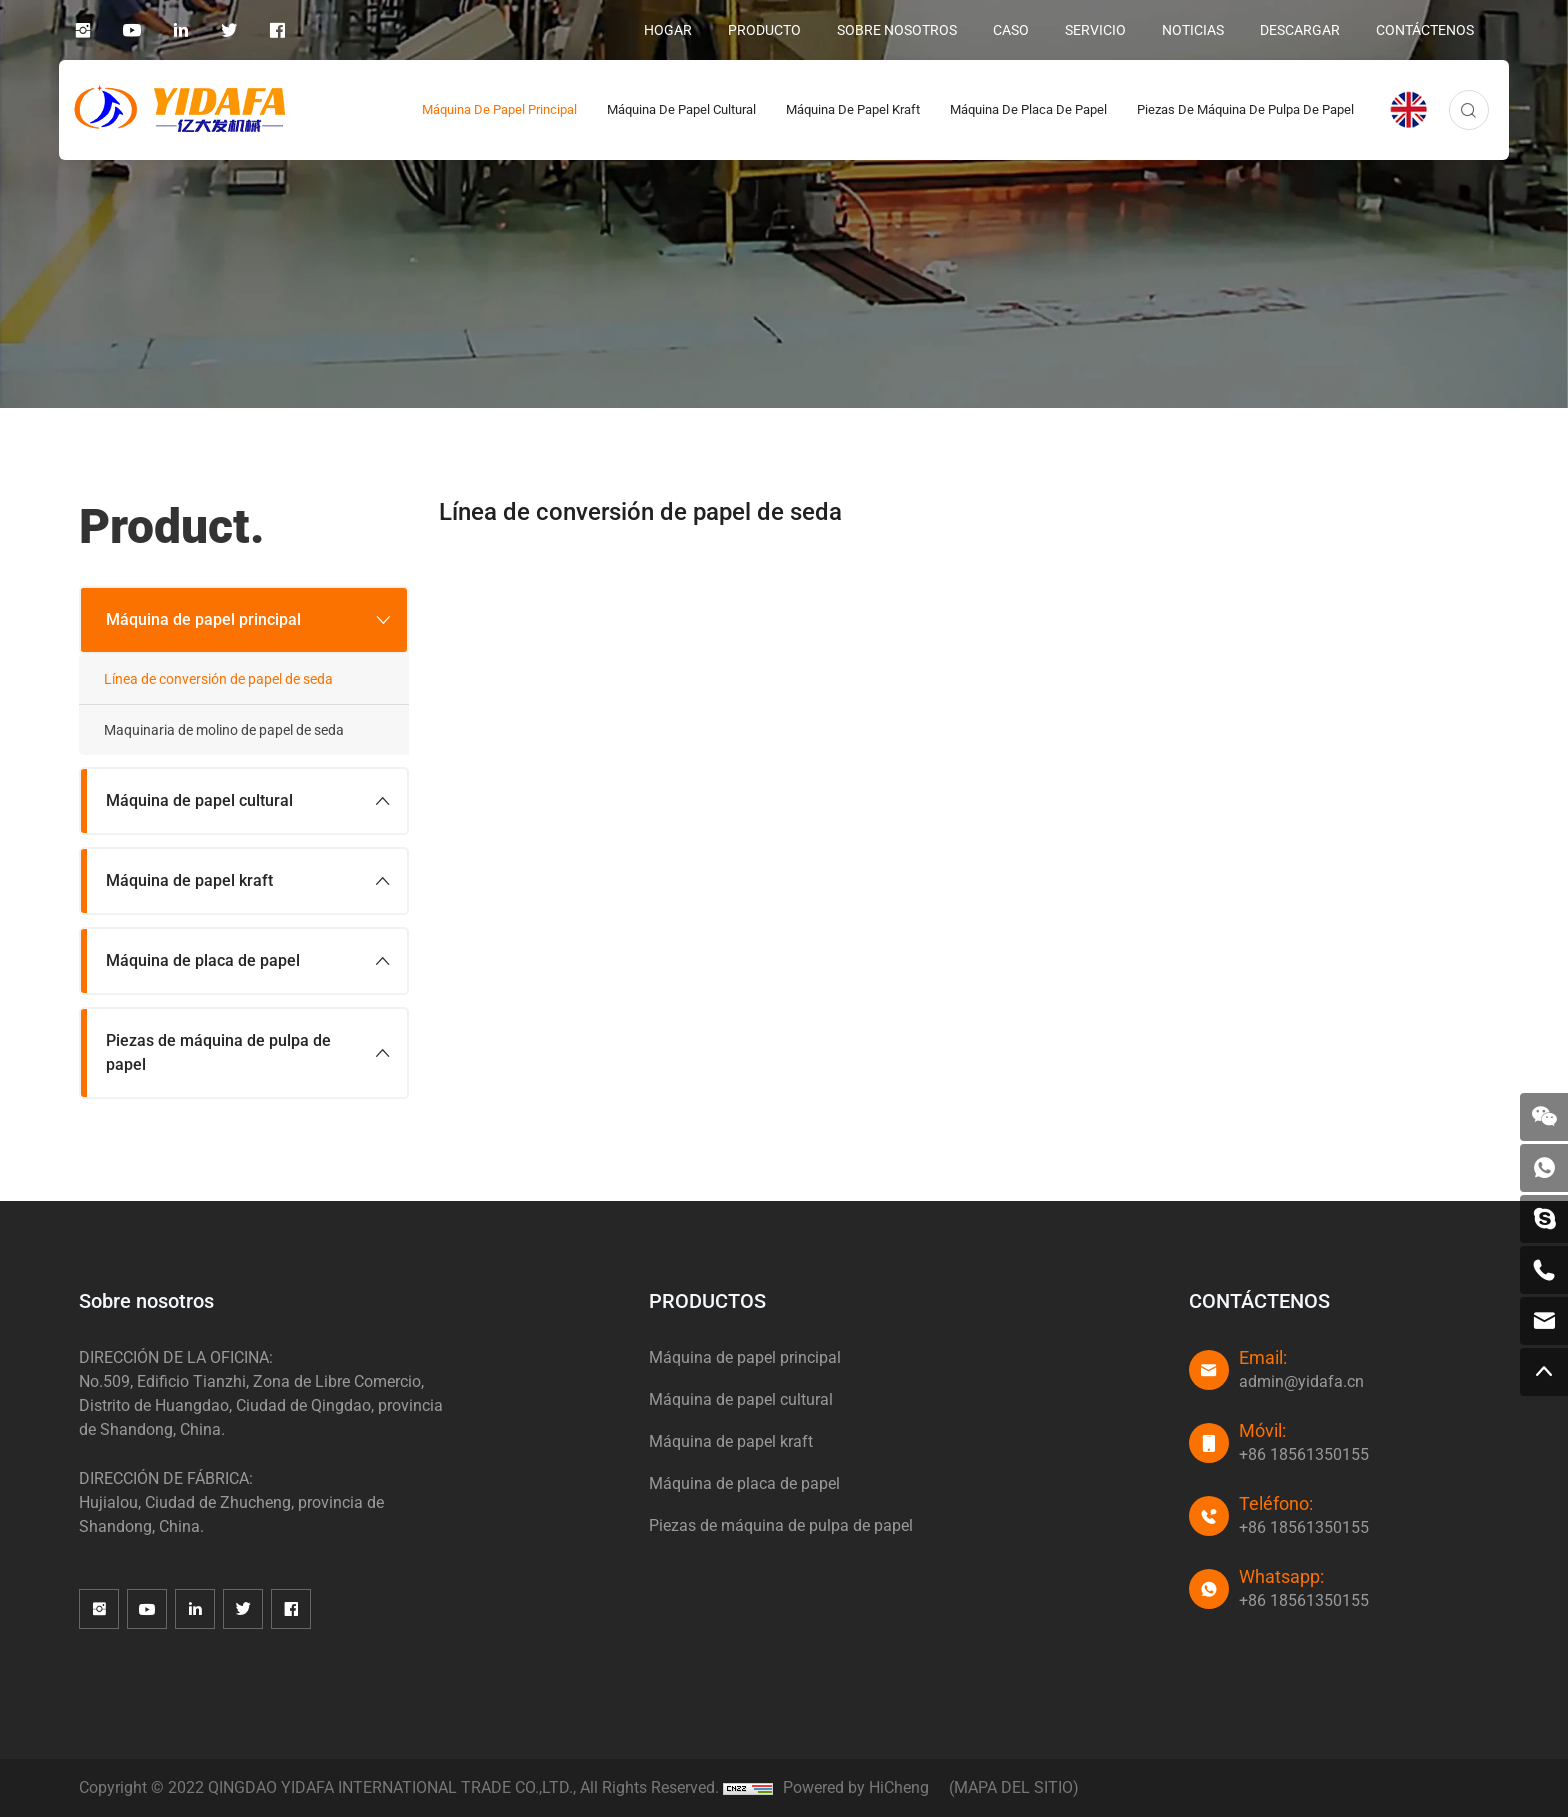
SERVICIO (1095, 30)
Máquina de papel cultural (681, 109)
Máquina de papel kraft (853, 109)
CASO (1011, 30)
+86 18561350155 (1304, 1454)
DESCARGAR (1300, 30)
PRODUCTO (764, 30)
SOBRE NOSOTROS (897, 30)
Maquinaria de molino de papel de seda (224, 730)
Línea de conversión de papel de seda (218, 679)
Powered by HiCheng (856, 1787)
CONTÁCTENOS (1425, 30)
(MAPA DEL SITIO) (1014, 1787)
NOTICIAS (1193, 30)
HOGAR (668, 30)
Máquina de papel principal (499, 109)
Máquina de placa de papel (1028, 109)
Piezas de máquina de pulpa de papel (1245, 109)
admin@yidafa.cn (1301, 1381)
